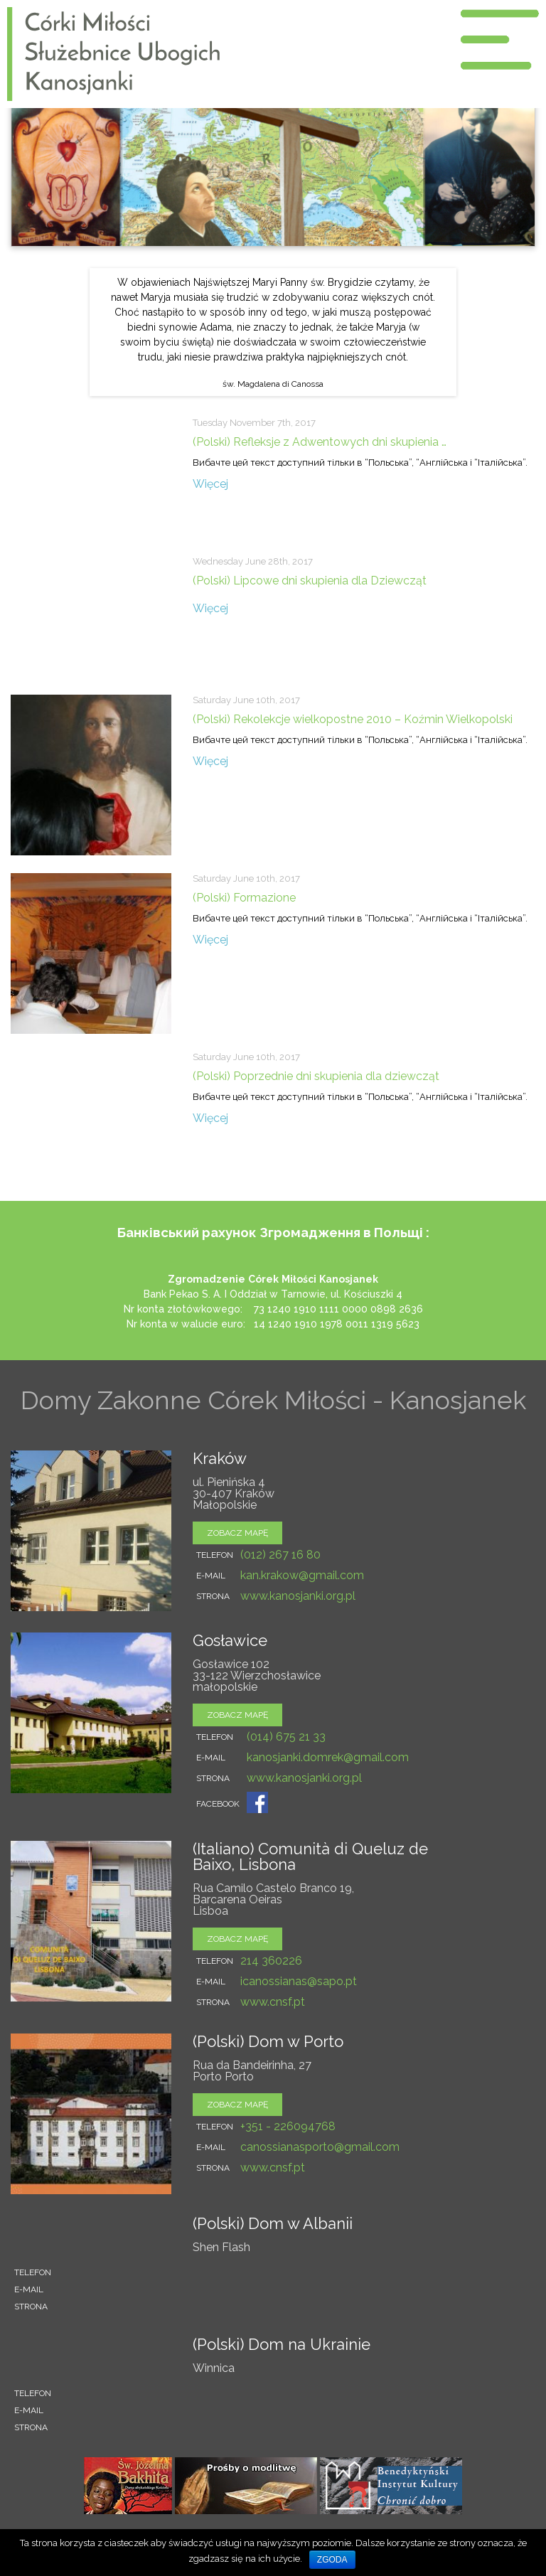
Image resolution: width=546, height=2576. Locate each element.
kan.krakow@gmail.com (302, 1575)
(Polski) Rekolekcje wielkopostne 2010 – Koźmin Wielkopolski (353, 719)
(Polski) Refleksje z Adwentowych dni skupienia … (319, 442)
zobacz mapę (237, 1533)
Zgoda (332, 2560)
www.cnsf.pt (272, 2002)
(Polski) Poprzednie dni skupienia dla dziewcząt (316, 1076)
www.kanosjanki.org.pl (297, 1596)
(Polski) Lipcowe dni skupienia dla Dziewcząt (310, 580)
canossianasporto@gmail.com (320, 2147)
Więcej (210, 484)
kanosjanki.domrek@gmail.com (328, 1757)
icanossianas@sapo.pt (298, 1981)
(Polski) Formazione (244, 897)
